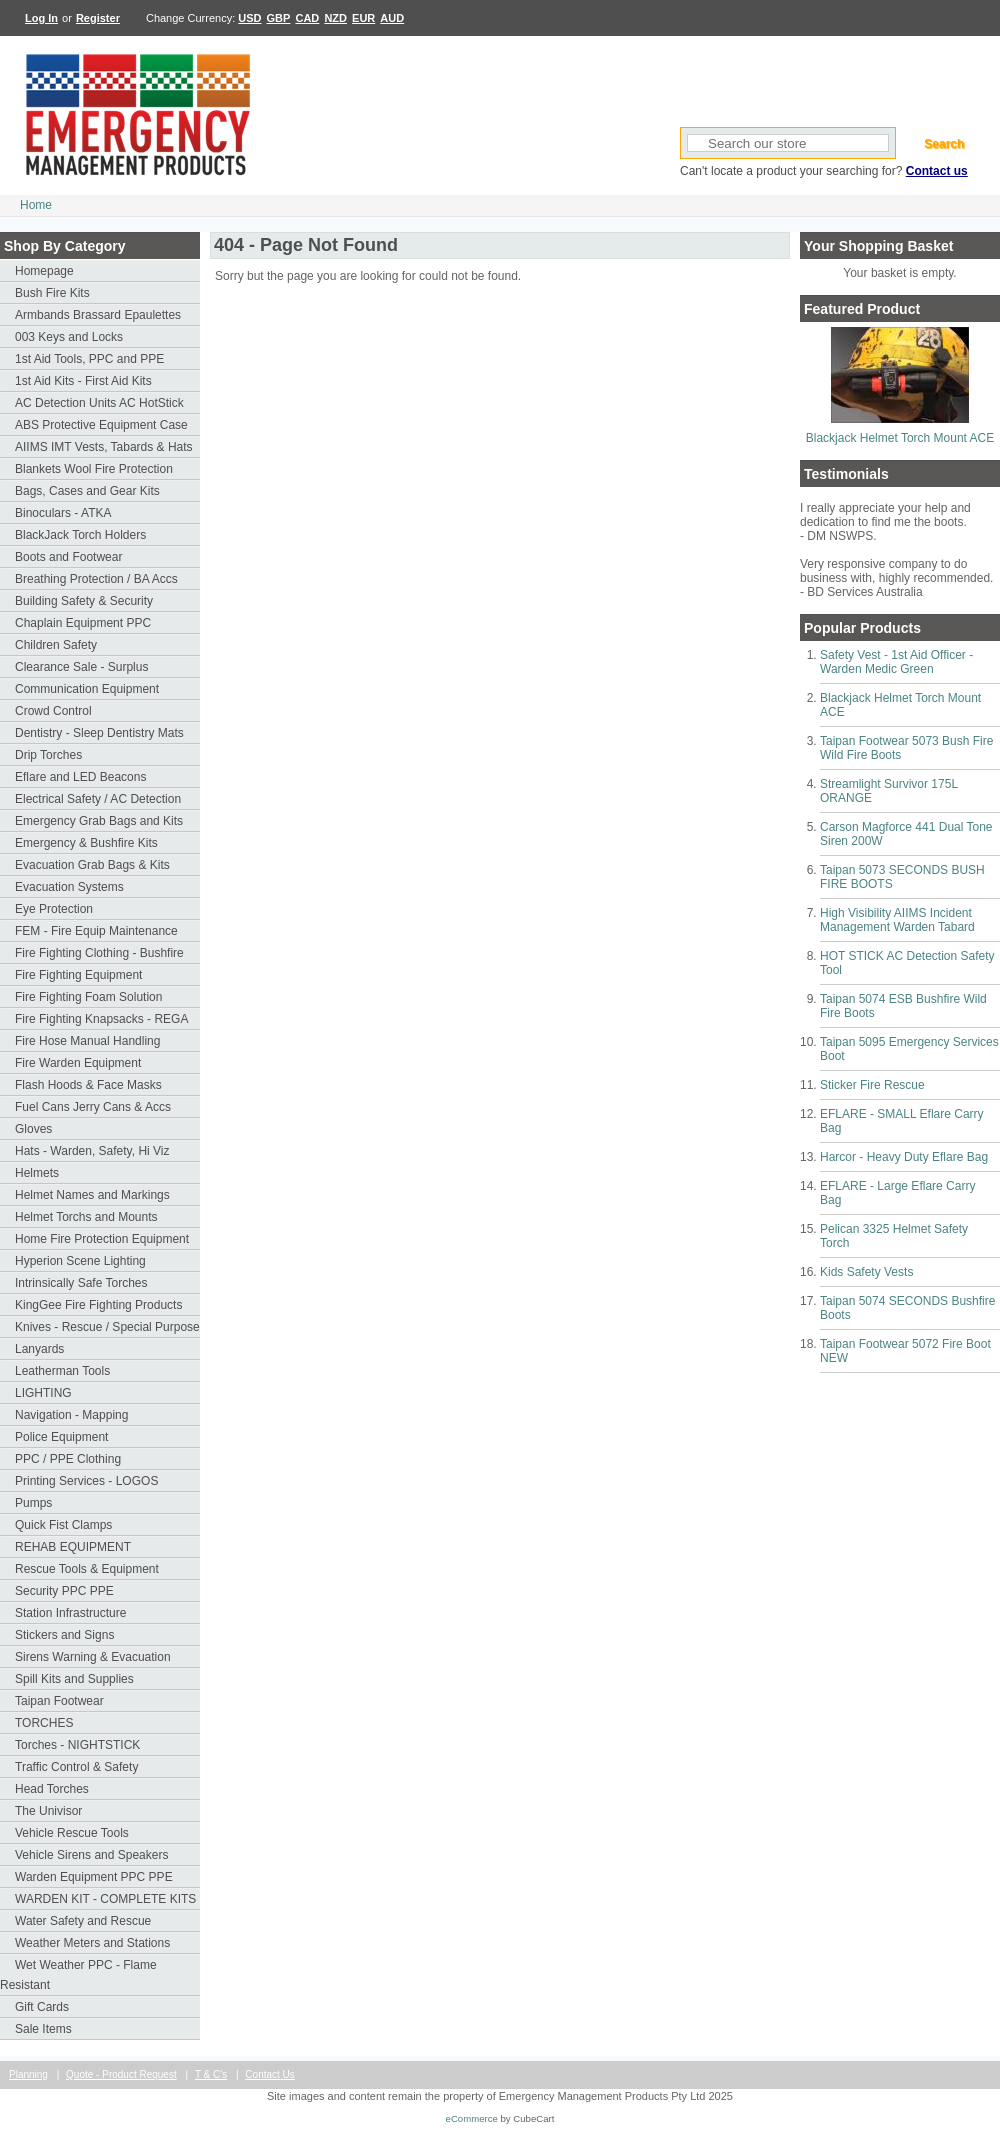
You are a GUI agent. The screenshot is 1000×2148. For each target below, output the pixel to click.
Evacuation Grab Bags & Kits (92, 865)
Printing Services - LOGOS (86, 1481)
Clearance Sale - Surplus (81, 667)
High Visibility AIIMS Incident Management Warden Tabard (897, 920)
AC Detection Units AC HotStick (99, 403)
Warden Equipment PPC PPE (94, 1877)
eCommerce (472, 2118)
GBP (279, 18)
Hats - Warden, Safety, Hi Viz (92, 1151)
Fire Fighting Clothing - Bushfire (99, 953)
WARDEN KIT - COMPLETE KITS (105, 1899)
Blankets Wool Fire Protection (94, 469)
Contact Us (269, 2074)
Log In (41, 18)
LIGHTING (43, 1393)
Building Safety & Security (84, 601)
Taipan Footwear (59, 1701)
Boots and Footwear (68, 557)
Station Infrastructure (70, 1613)
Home (36, 205)
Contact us (937, 171)
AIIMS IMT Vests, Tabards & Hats (104, 447)
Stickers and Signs (64, 1635)
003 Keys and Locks (69, 337)
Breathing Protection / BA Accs (96, 579)
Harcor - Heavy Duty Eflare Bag (904, 1157)
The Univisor (48, 1811)
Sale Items (43, 2029)
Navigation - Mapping (71, 1415)
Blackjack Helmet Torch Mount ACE (900, 438)
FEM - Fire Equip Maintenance (96, 931)
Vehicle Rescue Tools (72, 1833)
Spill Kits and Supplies (74, 1679)
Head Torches (52, 1789)
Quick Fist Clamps (63, 1525)
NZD (335, 18)
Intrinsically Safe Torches (81, 1283)
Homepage (44, 271)
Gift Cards (42, 2007)
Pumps (33, 1503)
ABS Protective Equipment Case (101, 425)
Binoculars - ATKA (63, 513)
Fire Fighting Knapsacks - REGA (101, 1019)
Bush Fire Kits (52, 293)
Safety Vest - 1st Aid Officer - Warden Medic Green (896, 662)
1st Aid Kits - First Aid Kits (83, 381)
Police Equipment (61, 1437)
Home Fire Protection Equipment (102, 1239)
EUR (363, 18)
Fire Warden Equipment (78, 1063)
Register (98, 18)
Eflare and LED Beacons (80, 777)
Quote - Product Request (121, 2074)
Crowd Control (53, 711)
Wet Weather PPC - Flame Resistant (78, 1975)
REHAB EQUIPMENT (73, 1547)
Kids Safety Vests (866, 1272)
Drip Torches (48, 755)
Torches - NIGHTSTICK (77, 1745)
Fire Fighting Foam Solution (88, 997)
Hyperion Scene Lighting (80, 1261)
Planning (28, 2074)
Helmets (37, 1173)
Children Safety (56, 645)
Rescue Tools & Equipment (87, 1569)
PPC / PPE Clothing (68, 1459)
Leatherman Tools (62, 1371)
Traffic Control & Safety (76, 1767)
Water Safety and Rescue (83, 1921)
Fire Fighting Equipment (78, 975)
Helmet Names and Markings (92, 1195)
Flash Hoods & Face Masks (88, 1085)
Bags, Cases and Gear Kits (87, 491)
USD (249, 18)
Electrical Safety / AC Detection (98, 799)
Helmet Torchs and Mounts (86, 1217)
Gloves (33, 1129)
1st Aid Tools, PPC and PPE (89, 359)
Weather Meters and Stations (92, 1943)
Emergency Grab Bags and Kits (99, 821)
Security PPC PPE (64, 1591)
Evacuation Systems (69, 887)
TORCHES (44, 1723)
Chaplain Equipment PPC (83, 623)
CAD (307, 18)
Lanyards (39, 1349)
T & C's (211, 2074)
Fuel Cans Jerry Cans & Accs (93, 1107)
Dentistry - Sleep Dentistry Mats (99, 733)
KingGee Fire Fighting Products (98, 1305)
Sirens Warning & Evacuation (93, 1657)
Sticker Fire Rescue (872, 1085)
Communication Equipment (87, 689)
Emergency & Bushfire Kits (86, 843)
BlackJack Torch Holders (80, 535)
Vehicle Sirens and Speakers (91, 1855)
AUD (392, 18)
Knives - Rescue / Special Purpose (107, 1327)
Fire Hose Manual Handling (87, 1041)
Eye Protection (54, 909)
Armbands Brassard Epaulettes (98, 315)
